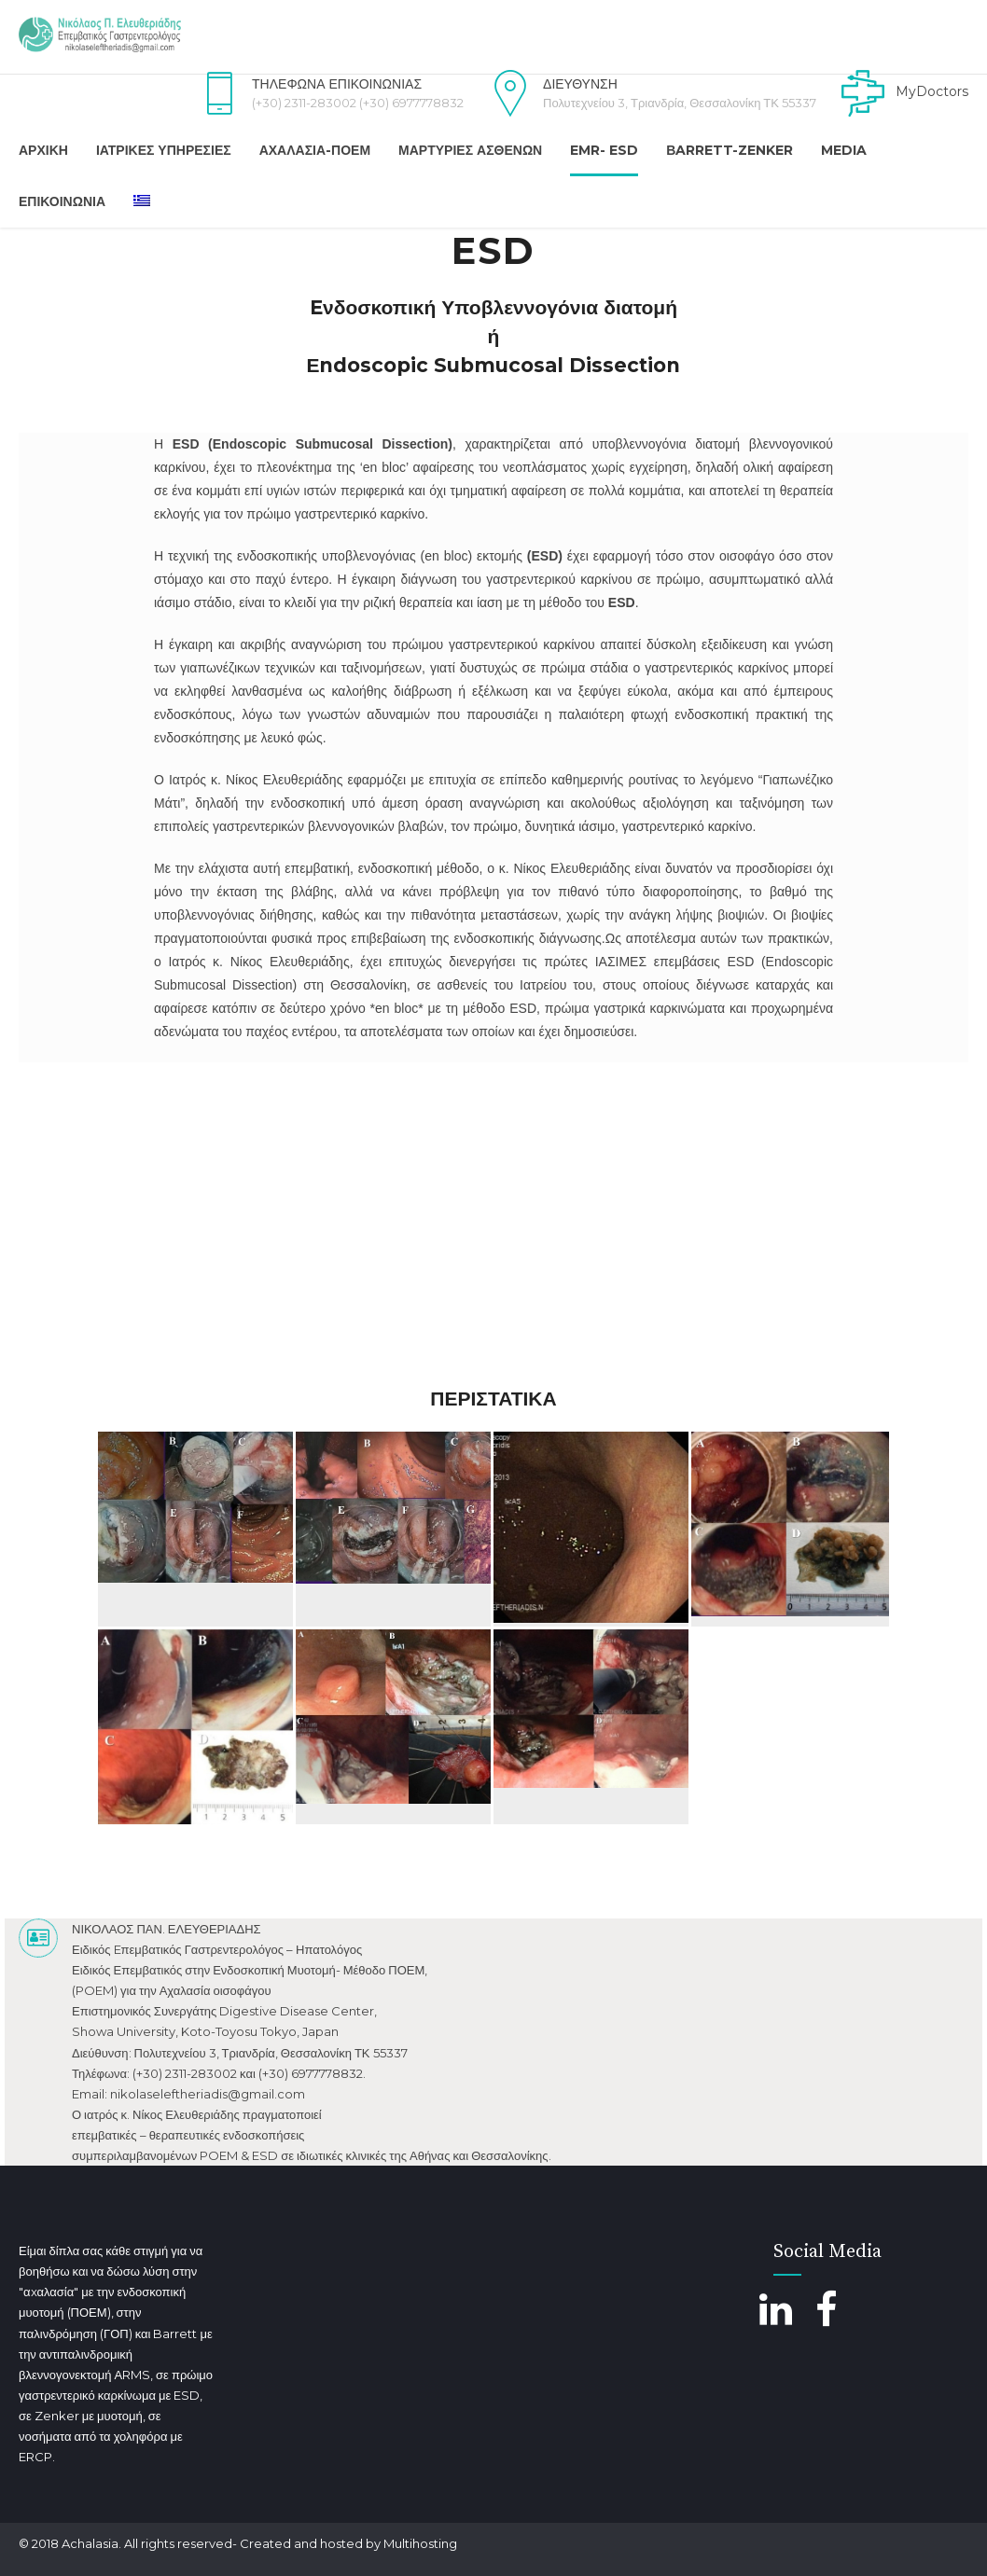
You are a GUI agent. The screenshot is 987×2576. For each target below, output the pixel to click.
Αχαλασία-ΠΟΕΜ (314, 150)
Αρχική (43, 150)
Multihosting (420, 2543)
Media (844, 150)
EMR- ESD (604, 150)
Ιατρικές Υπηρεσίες (163, 150)
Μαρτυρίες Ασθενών (470, 150)
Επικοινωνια (62, 201)
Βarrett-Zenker (729, 150)
